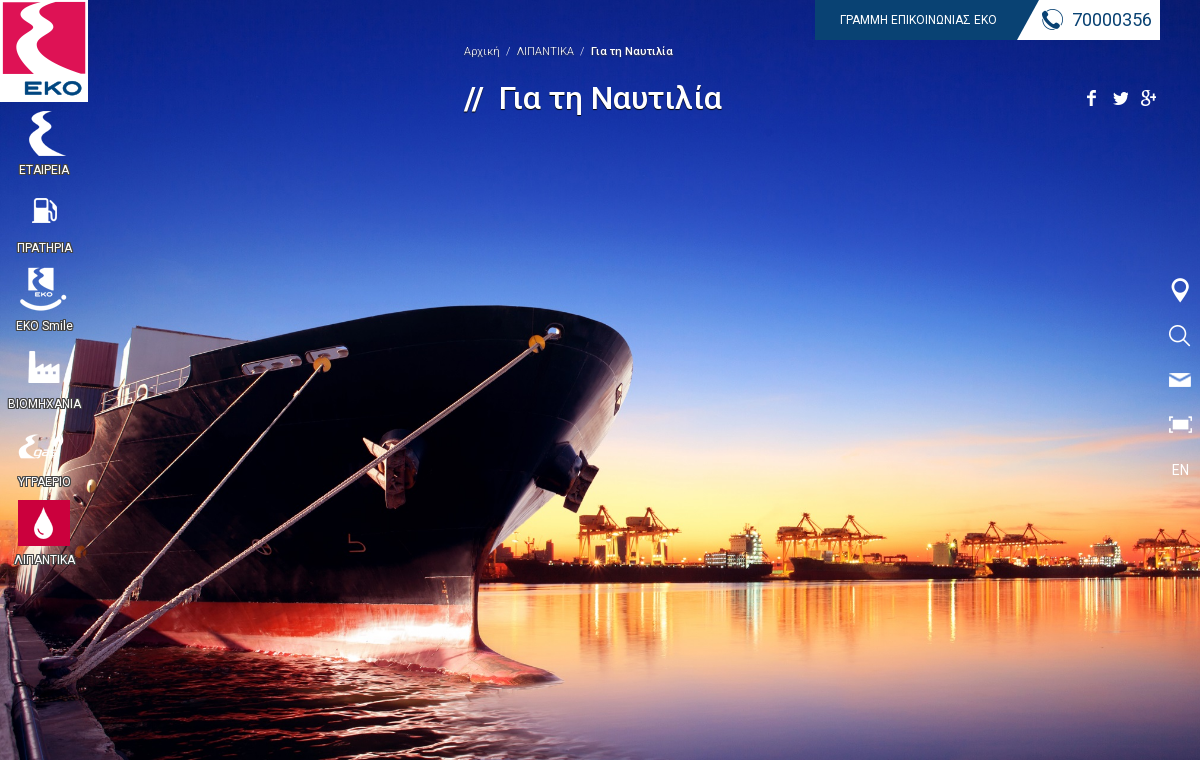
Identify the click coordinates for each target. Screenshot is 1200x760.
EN (1180, 470)
